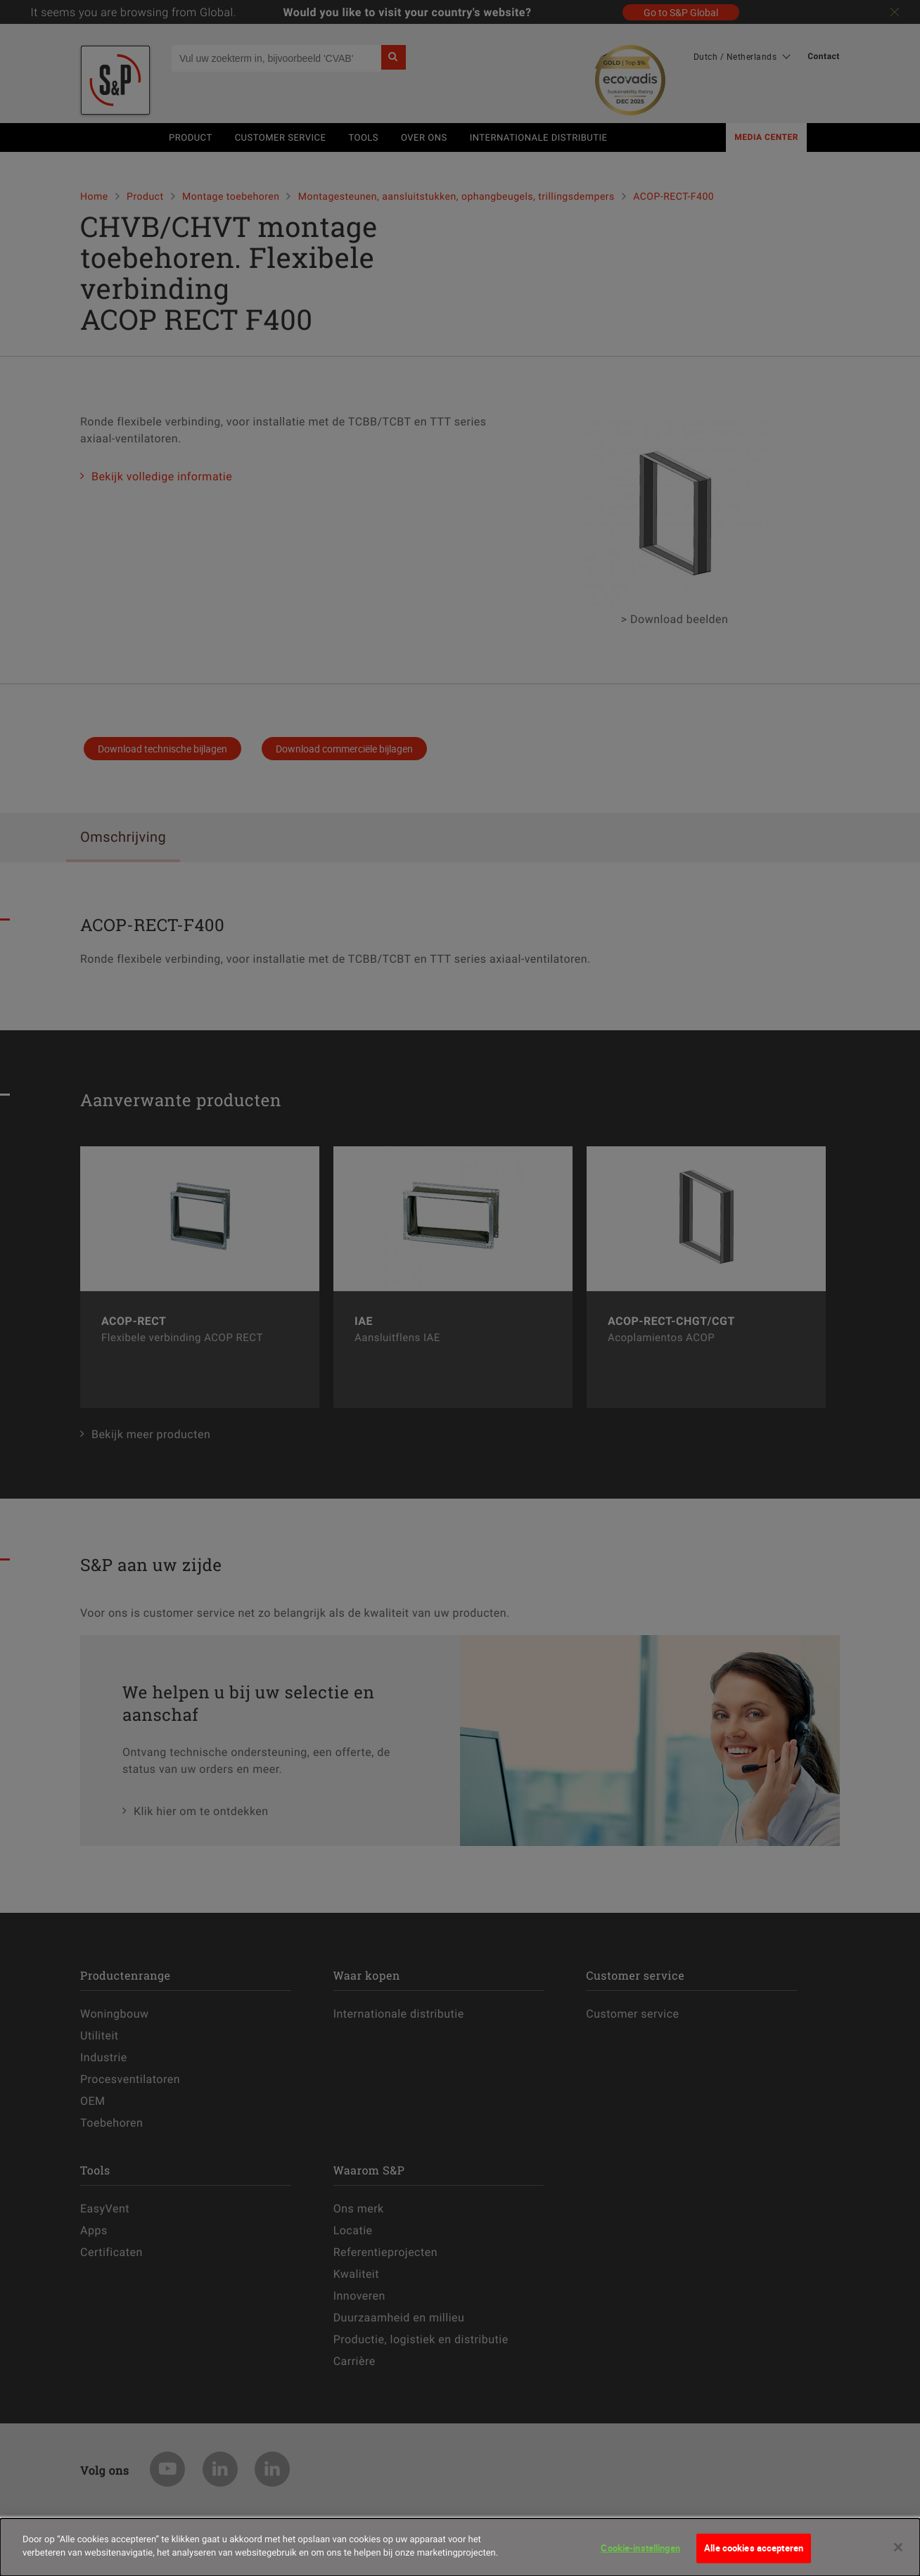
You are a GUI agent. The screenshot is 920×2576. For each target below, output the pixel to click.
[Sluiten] (898, 2556)
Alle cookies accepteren (753, 2556)
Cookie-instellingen (640, 2556)
